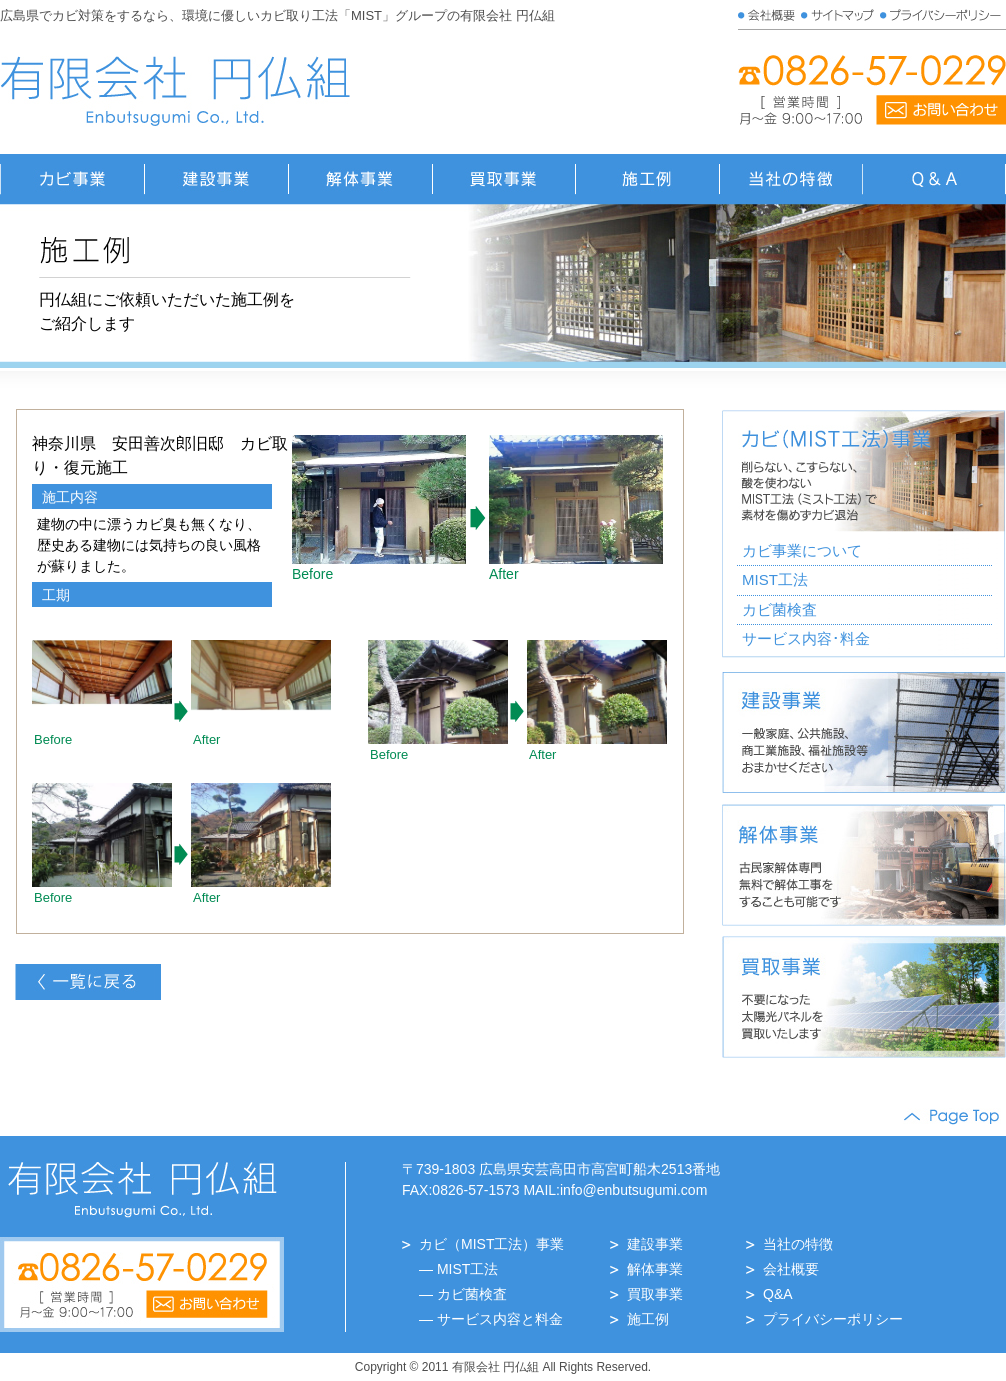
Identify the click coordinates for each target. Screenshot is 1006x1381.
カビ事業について (802, 550)
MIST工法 (775, 579)
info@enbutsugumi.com (633, 1190)
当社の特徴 (798, 1244)
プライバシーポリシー (833, 1319)
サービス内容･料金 (806, 638)
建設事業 (655, 1244)
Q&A (778, 1294)
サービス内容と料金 (500, 1319)
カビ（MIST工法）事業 (491, 1244)
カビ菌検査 (779, 609)
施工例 (648, 1319)
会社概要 (791, 1269)
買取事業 (655, 1294)
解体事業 (655, 1269)
